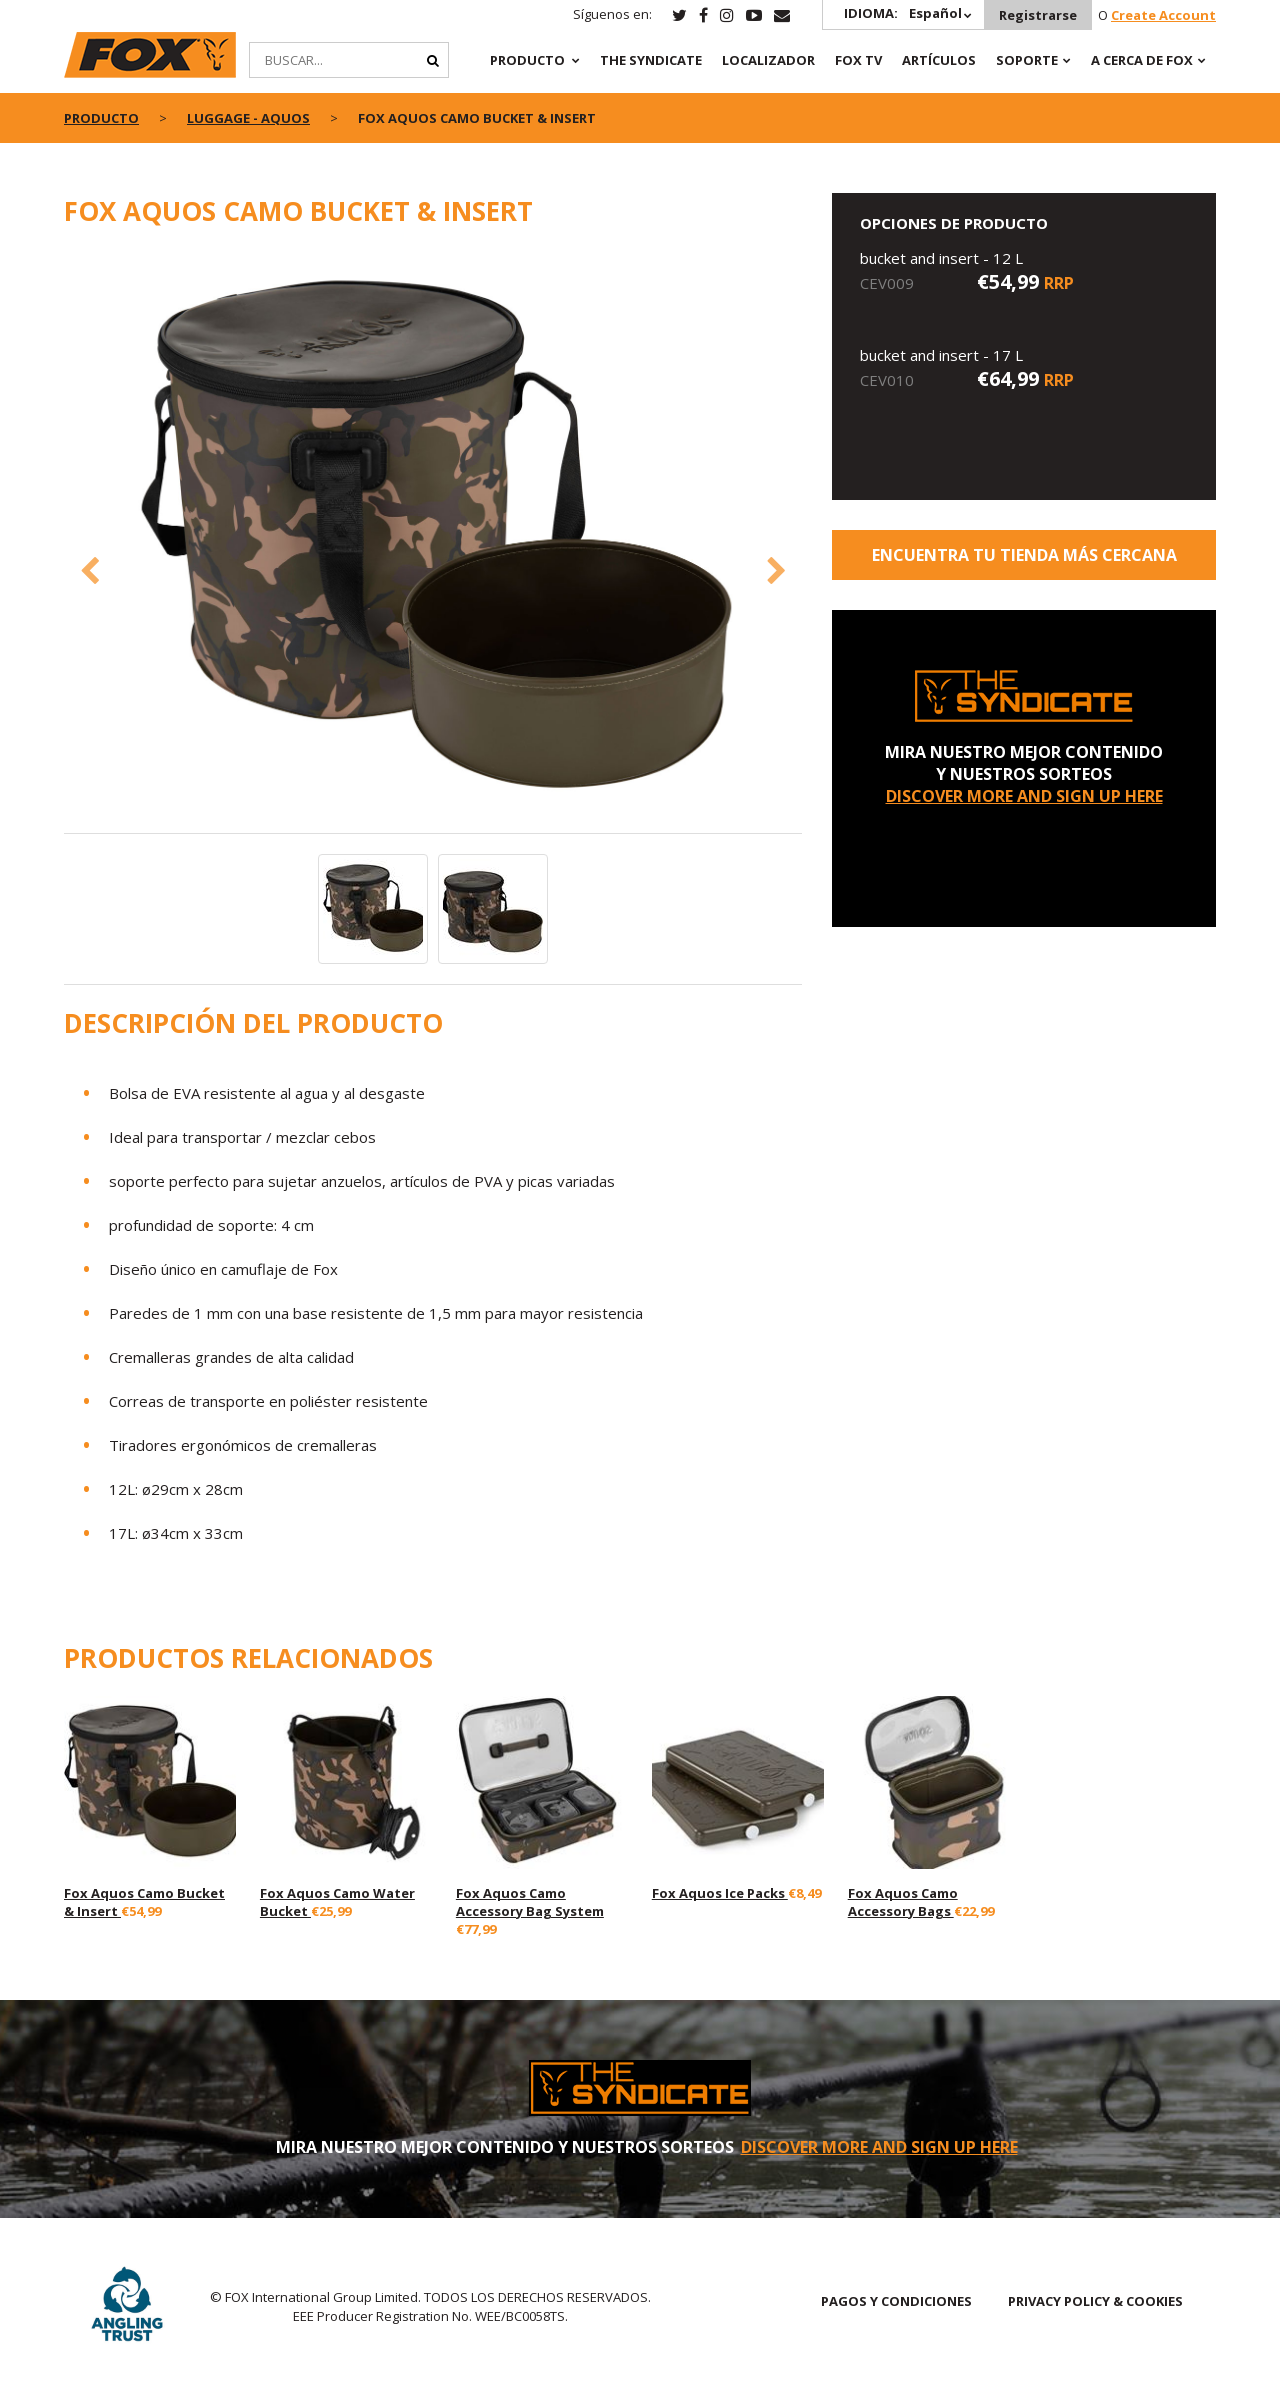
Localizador (768, 60)
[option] (433, 541)
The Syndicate (651, 60)
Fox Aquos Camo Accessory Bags (903, 1902)
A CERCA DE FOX (1142, 60)
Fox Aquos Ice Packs (720, 1893)
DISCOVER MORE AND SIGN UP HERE (1024, 796)
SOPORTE (1027, 60)
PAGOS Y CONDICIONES (896, 2301)
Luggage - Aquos (248, 118)
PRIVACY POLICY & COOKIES (1095, 2301)
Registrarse (1038, 15)
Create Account (1163, 15)
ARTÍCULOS (939, 60)
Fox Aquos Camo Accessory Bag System (530, 1902)
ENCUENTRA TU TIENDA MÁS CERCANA (1024, 555)
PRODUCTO (527, 60)
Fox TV (858, 60)
